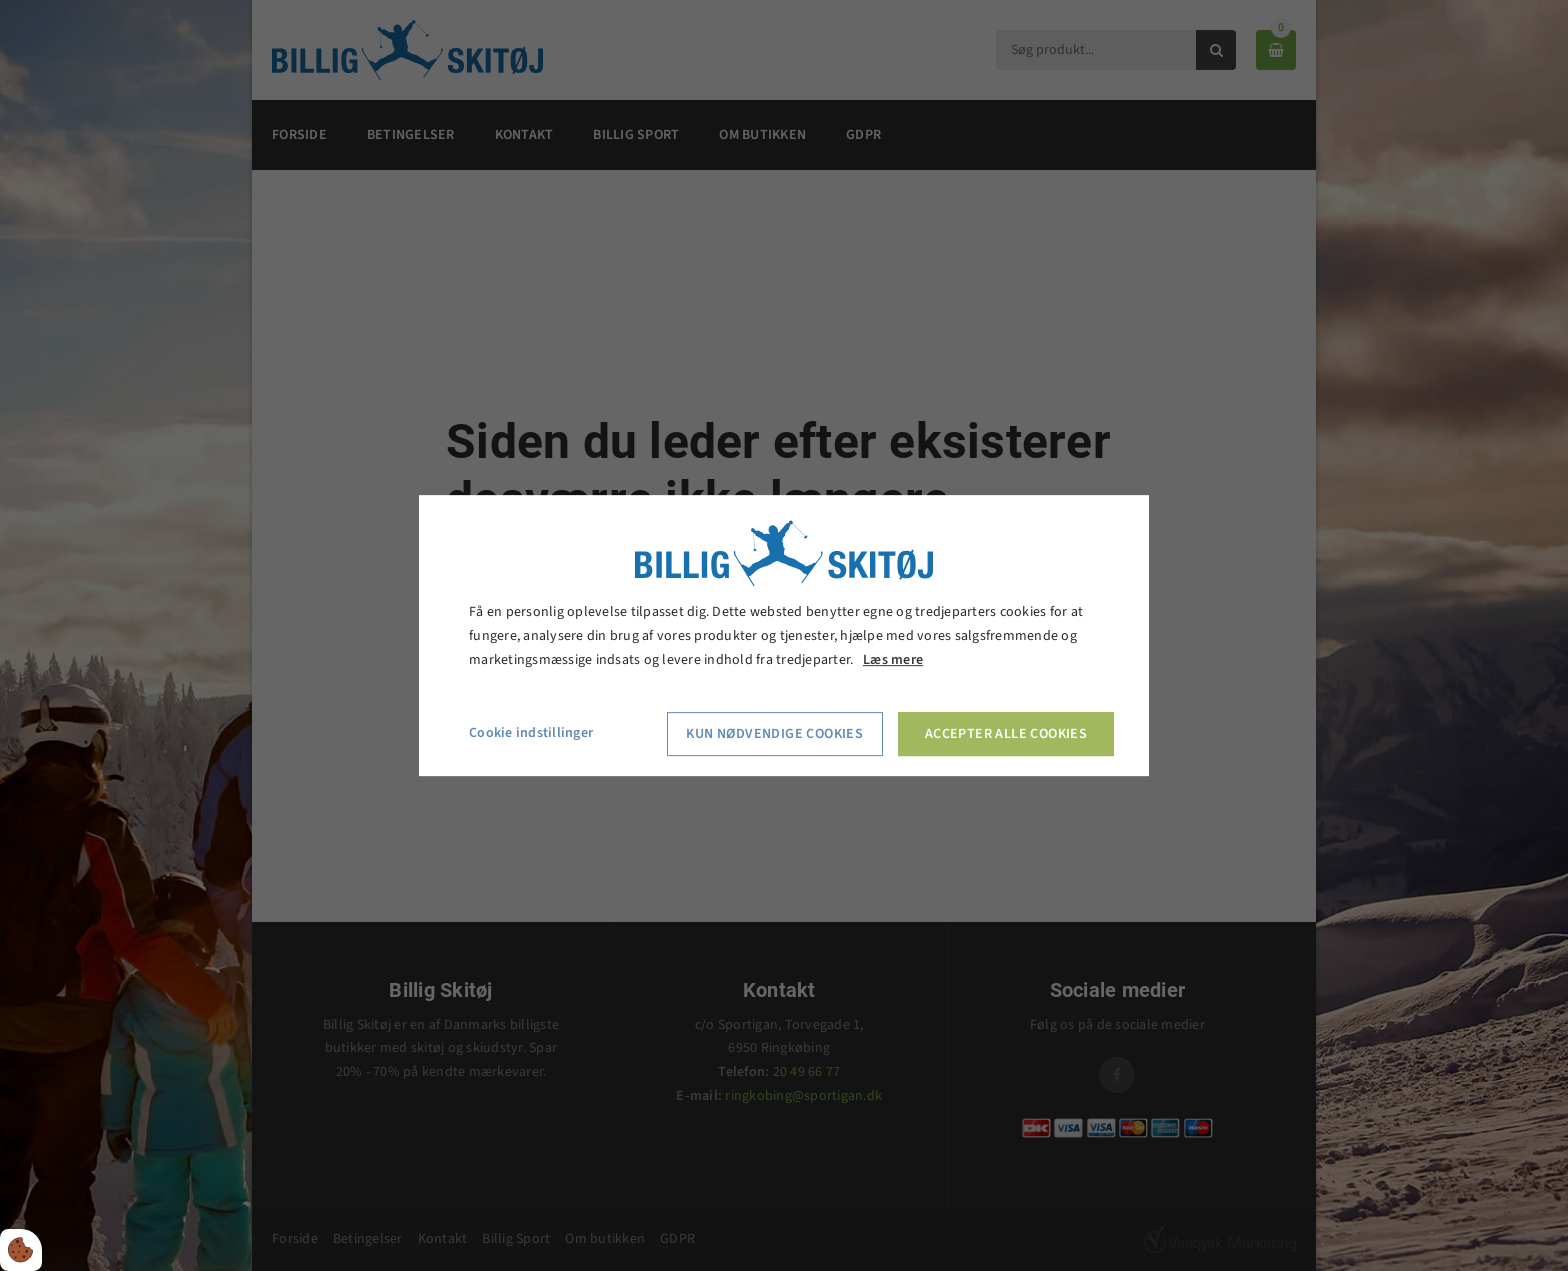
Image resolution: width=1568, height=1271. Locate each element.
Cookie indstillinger (531, 734)
